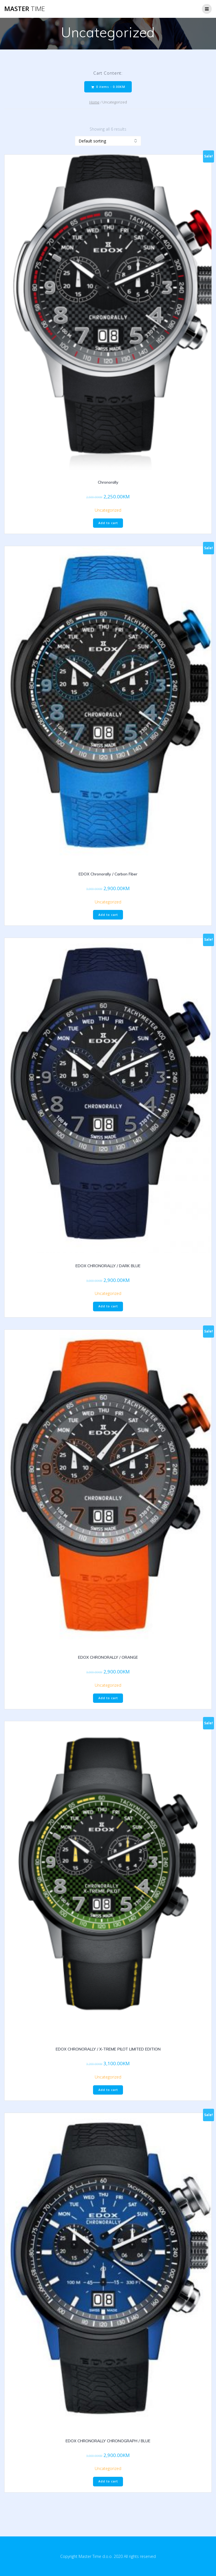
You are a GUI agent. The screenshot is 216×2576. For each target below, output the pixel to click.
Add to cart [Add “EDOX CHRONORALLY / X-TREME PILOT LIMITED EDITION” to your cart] (108, 2090)
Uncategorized (108, 510)
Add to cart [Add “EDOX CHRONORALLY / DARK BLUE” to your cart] (108, 1306)
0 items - (108, 87)
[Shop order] (108, 141)
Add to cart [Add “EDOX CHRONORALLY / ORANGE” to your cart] (108, 1698)
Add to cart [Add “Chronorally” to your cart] (108, 523)
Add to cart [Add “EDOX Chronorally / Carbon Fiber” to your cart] (108, 915)
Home (94, 102)
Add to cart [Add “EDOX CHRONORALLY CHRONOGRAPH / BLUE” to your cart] (108, 2481)
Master (24, 9)
